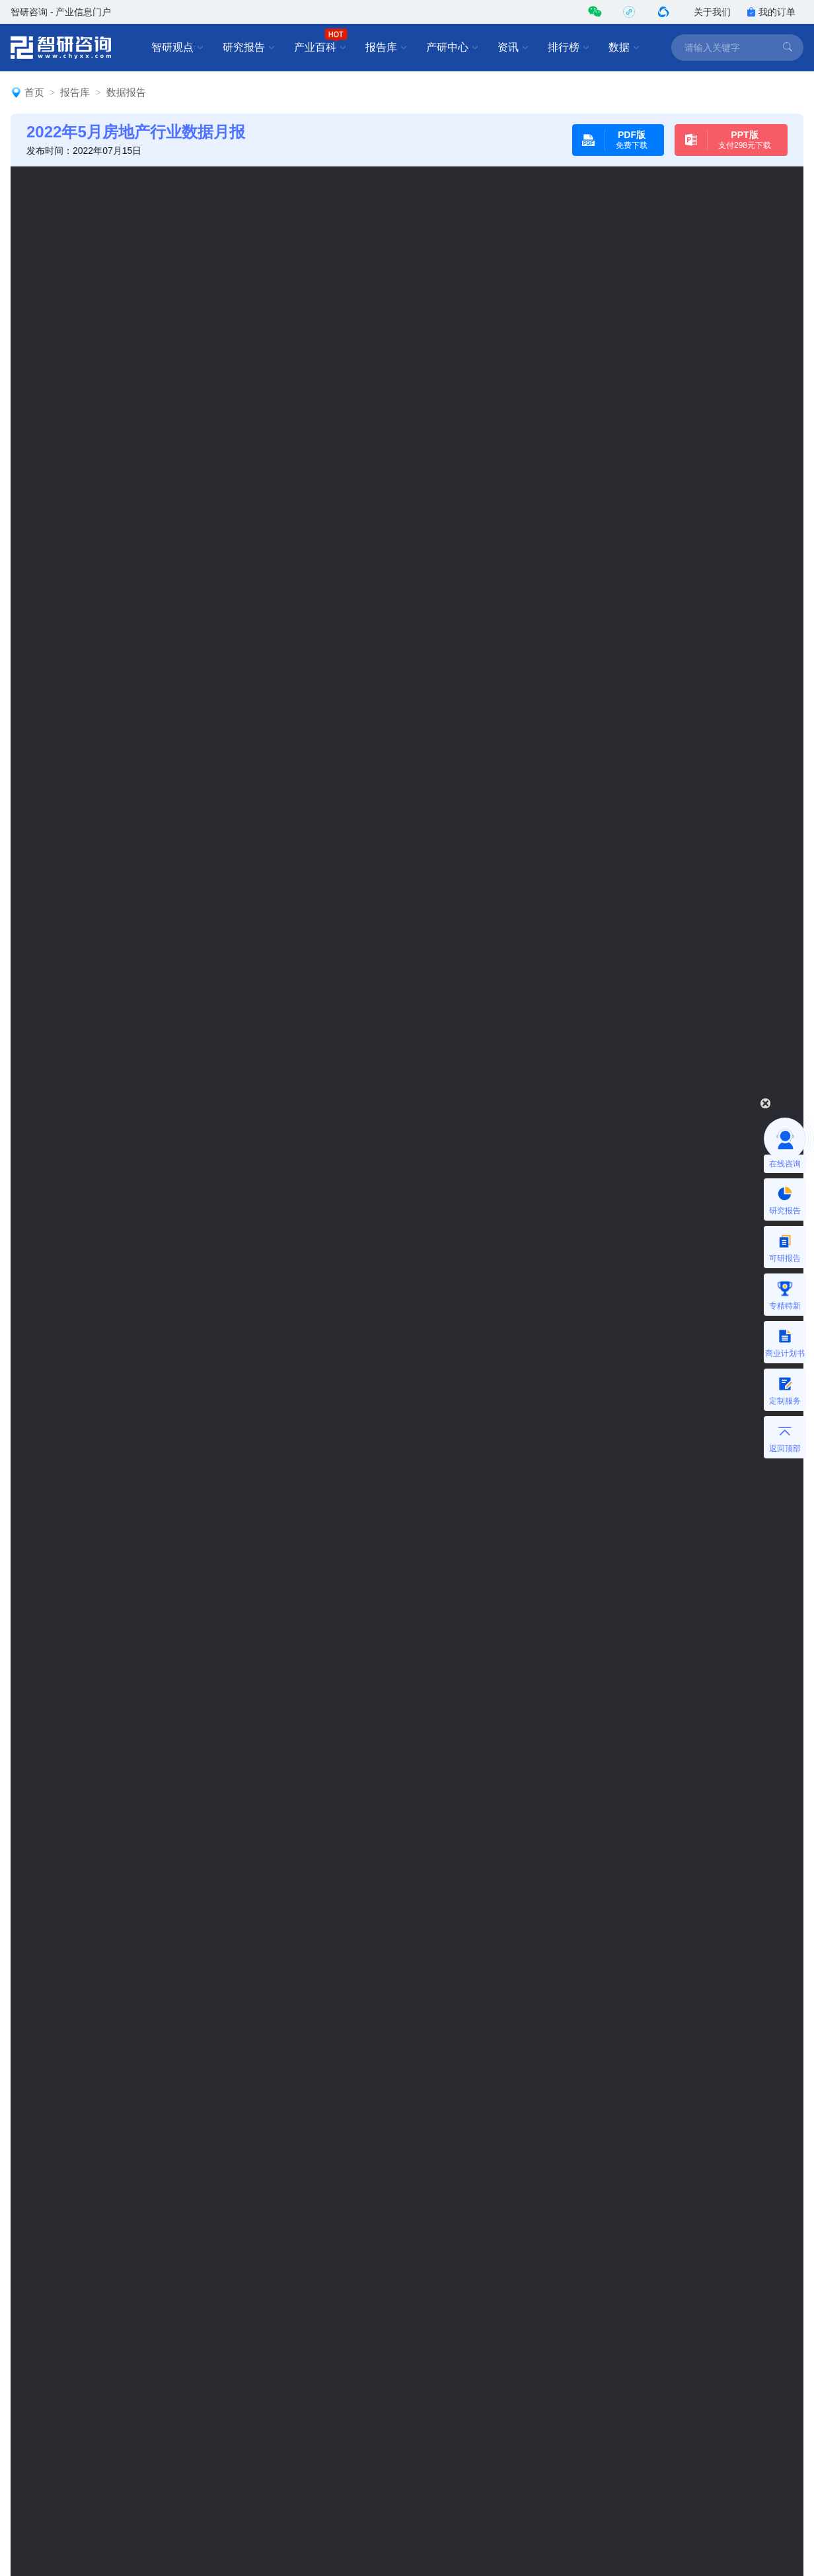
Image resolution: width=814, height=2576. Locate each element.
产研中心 (452, 47)
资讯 (513, 47)
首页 (34, 92)
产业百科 (320, 47)
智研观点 (177, 47)
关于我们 (712, 12)
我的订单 (771, 12)
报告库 (386, 47)
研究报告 (249, 47)
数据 (624, 47)
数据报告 (126, 92)
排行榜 (569, 47)
